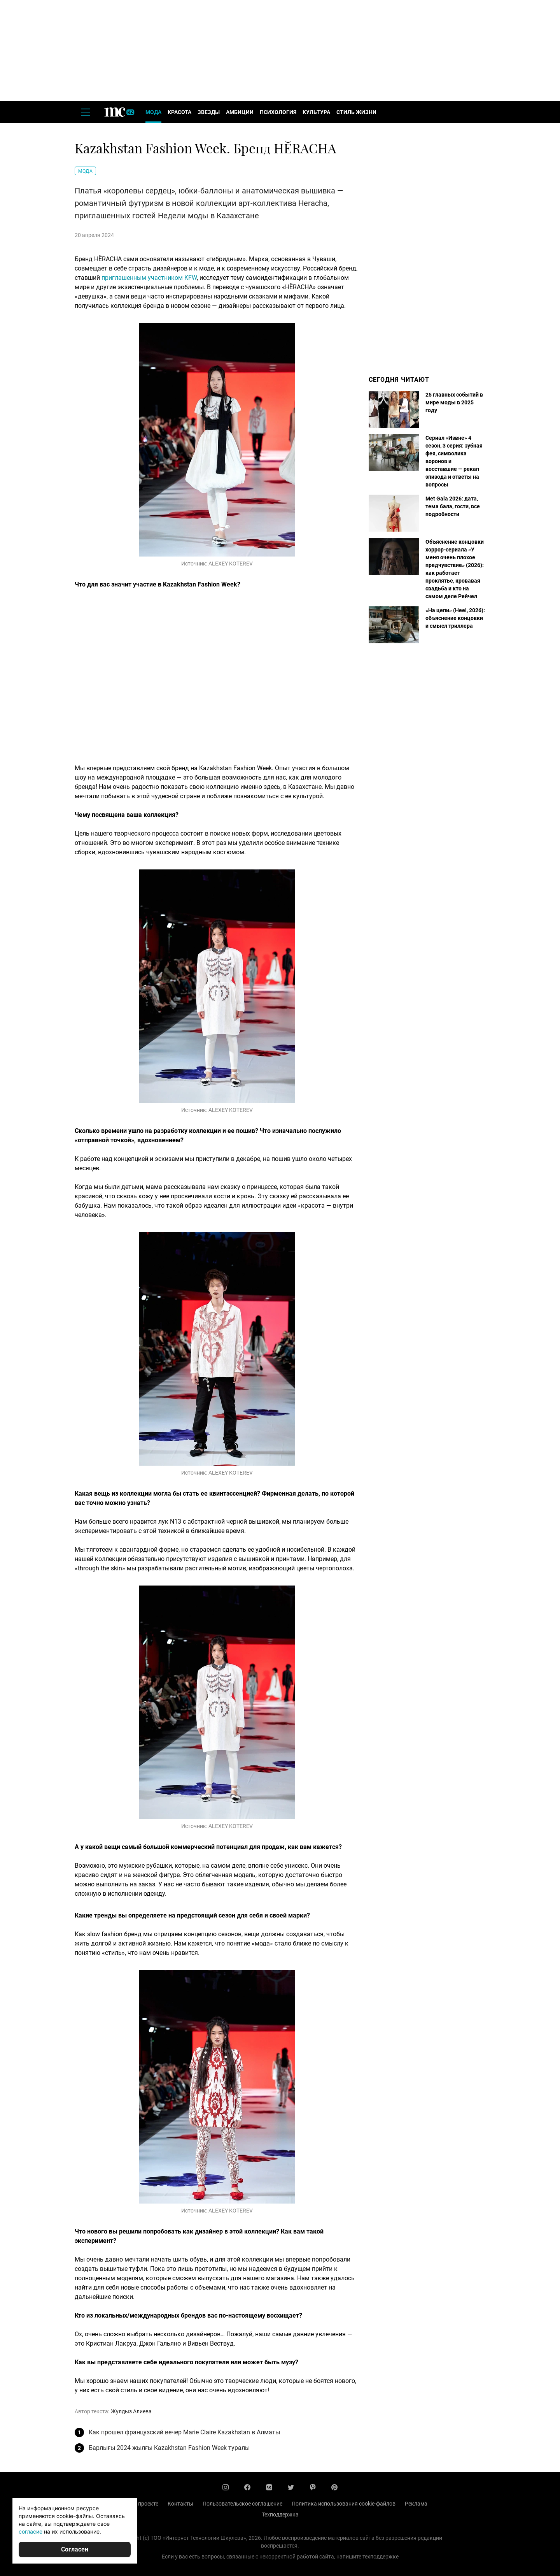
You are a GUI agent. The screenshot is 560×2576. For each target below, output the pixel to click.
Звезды (209, 112)
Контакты (180, 2503)
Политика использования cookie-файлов (344, 2503)
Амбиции (240, 112)
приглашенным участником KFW (149, 277)
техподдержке (380, 2556)
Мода (153, 112)
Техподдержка (280, 2514)
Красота (179, 112)
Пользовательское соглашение (242, 2503)
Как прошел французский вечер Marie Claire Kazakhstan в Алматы (184, 2432)
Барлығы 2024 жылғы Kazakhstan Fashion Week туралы (169, 2447)
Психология (278, 112)
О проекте (145, 2503)
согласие (30, 2531)
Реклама (416, 2503)
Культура (316, 112)
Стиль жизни (356, 112)
